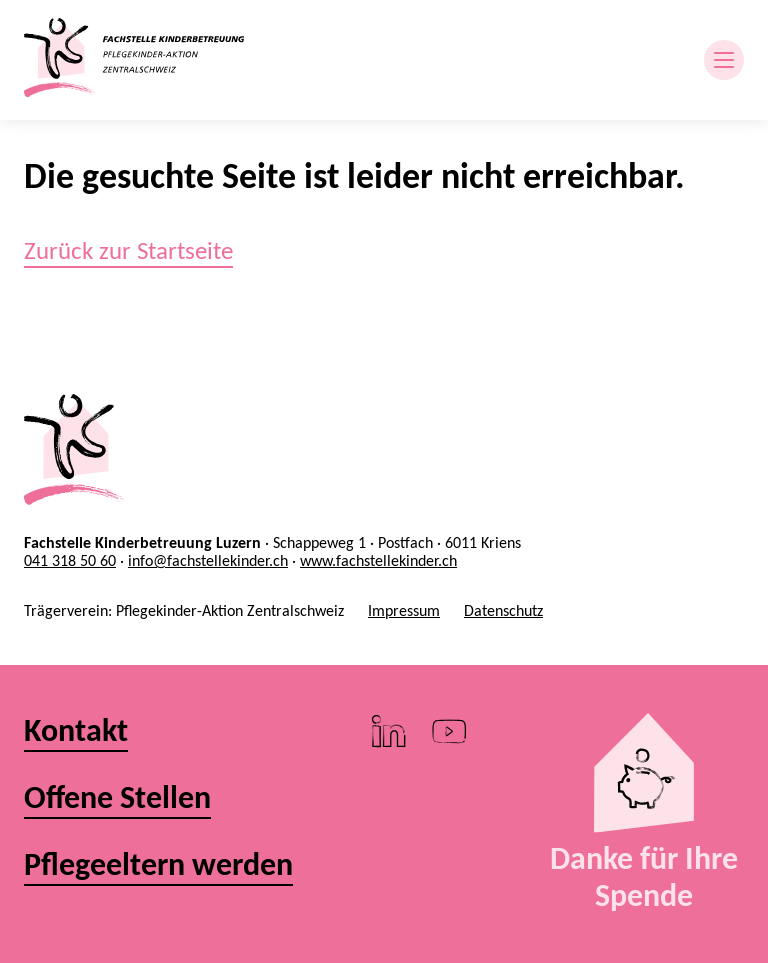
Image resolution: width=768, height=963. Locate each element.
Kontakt (76, 731)
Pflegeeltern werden (158, 865)
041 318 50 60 (70, 560)
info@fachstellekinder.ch (208, 560)
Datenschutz (503, 610)
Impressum (404, 610)
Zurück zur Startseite (128, 250)
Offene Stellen (117, 798)
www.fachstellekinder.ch (378, 560)
